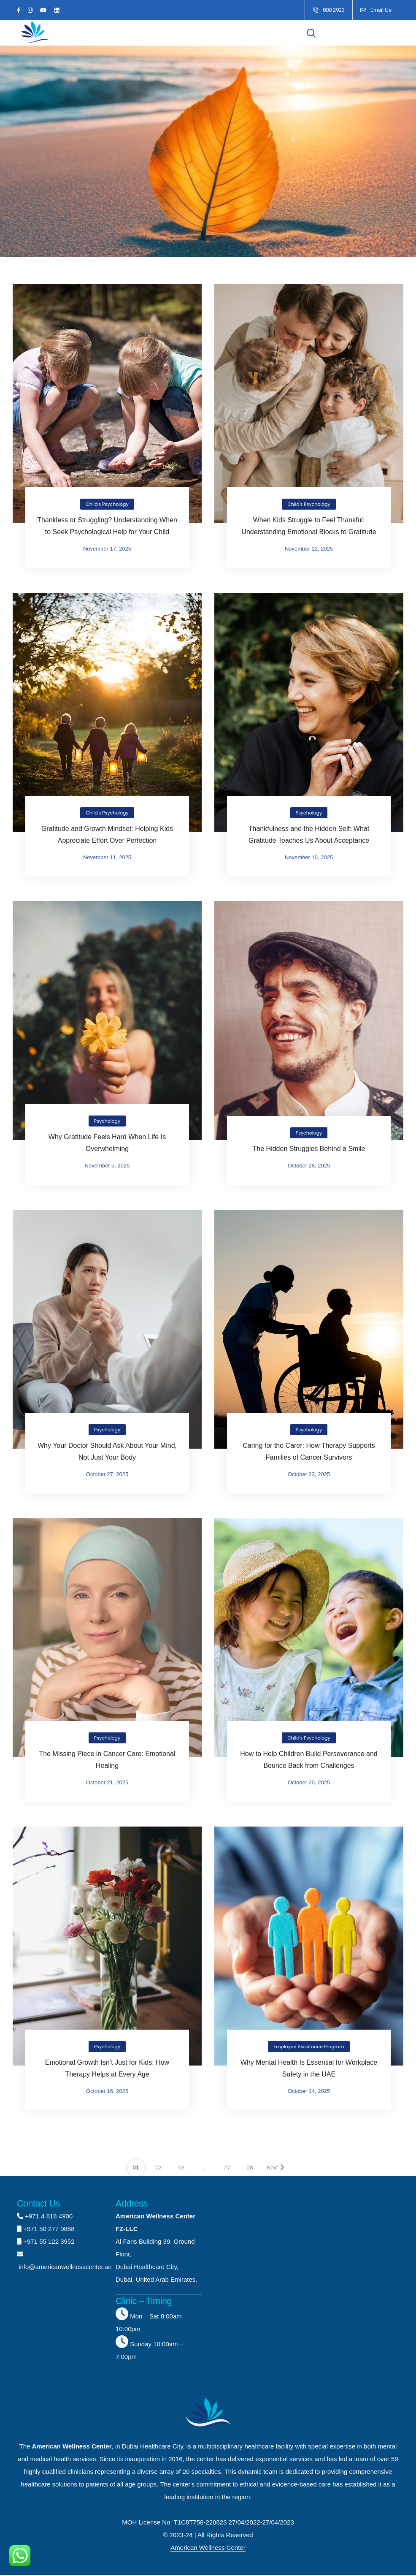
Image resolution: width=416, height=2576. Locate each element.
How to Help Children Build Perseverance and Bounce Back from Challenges (309, 1760)
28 (250, 2168)
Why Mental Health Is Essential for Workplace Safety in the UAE (308, 2068)
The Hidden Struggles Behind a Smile (309, 1149)
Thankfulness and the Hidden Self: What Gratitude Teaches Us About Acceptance (309, 834)
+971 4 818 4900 (49, 2216)
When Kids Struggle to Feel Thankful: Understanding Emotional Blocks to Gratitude (308, 526)
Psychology (309, 812)
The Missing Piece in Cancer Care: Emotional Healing (107, 1760)
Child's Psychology (107, 504)
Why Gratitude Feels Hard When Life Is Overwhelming (107, 1143)
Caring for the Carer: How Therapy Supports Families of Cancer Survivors (309, 1451)
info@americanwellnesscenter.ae (64, 2267)
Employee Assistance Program (308, 2047)
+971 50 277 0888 (48, 2229)
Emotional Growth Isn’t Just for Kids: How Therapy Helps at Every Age (107, 2068)
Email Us (381, 10)
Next (276, 2168)
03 (181, 2168)
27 (227, 2168)
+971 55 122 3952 (48, 2241)
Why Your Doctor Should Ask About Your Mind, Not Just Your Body (107, 1451)
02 (159, 2168)
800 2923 (334, 10)
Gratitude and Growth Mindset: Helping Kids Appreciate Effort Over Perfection (107, 834)
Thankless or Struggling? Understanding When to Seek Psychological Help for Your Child (107, 526)
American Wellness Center (207, 2548)
